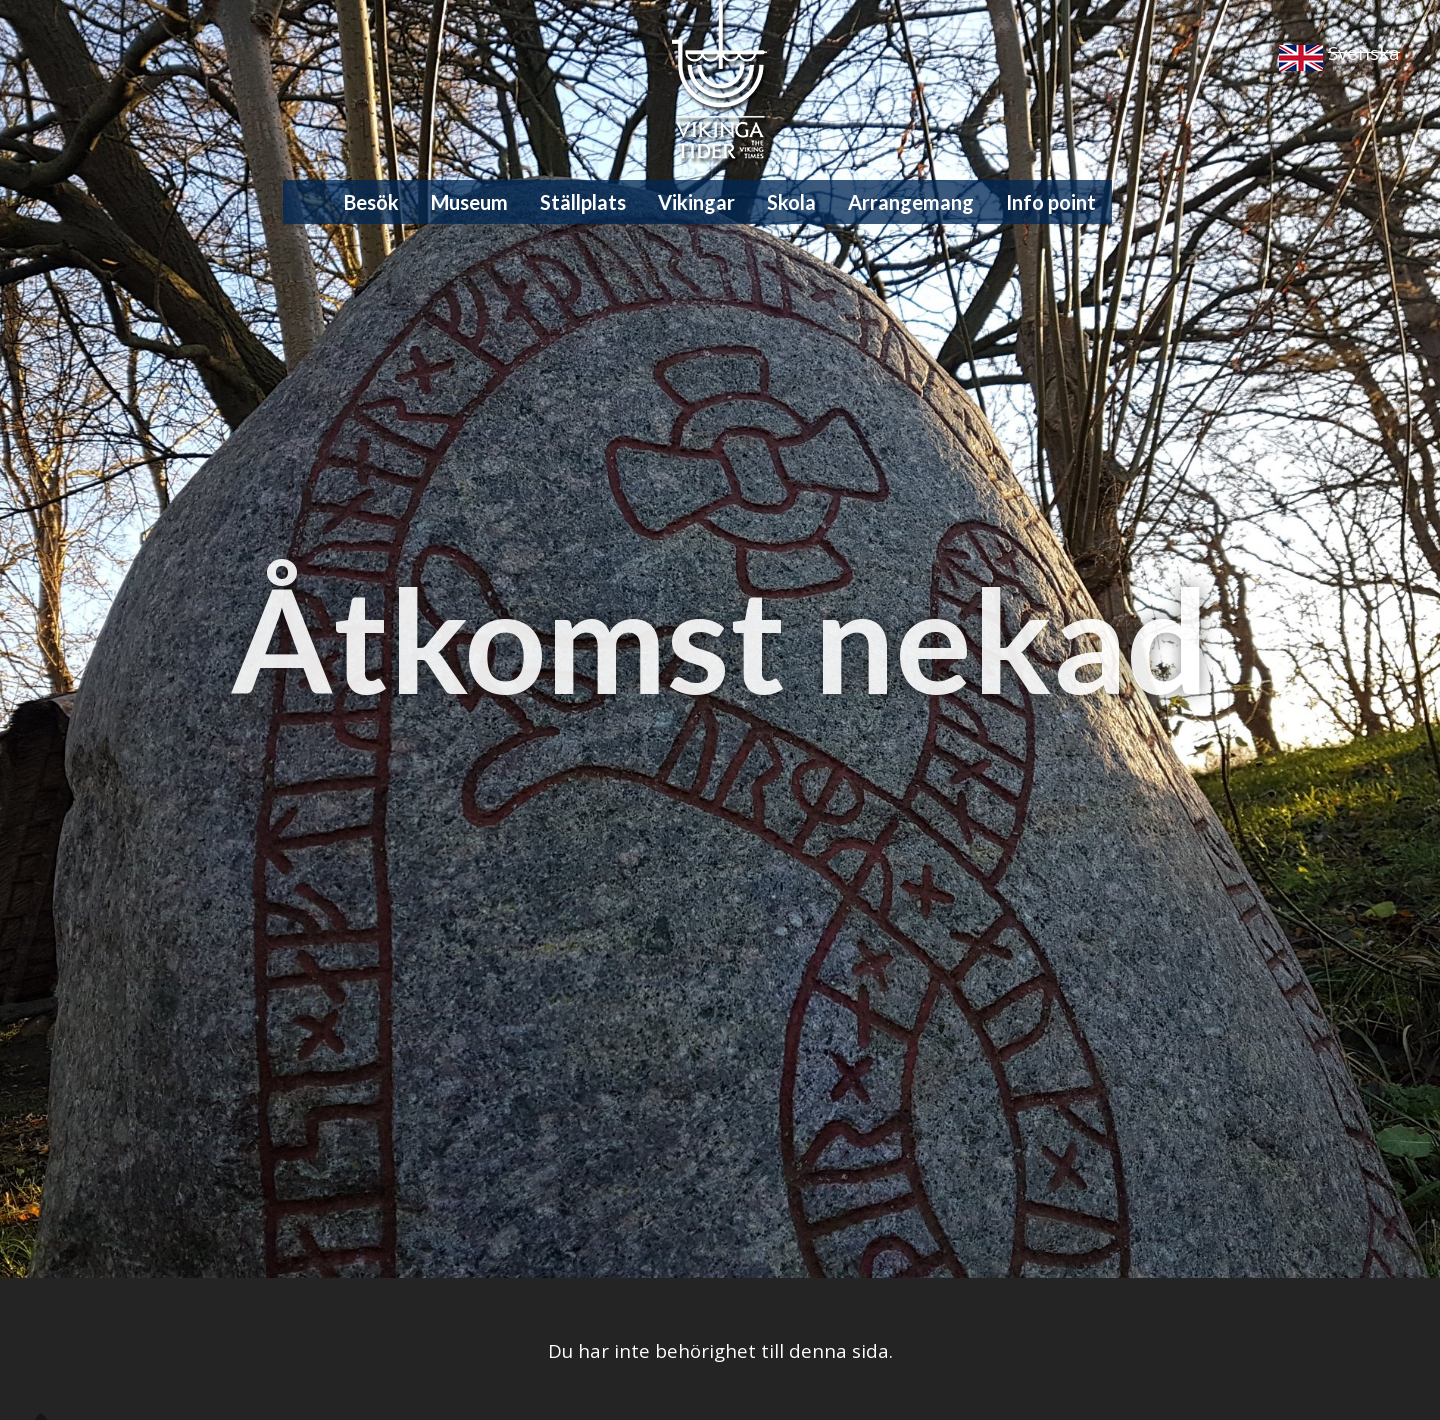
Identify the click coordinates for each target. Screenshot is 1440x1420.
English (1301, 57)
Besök (371, 202)
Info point (1051, 202)
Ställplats (583, 202)
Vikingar (696, 202)
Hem (313, 202)
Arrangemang (911, 202)
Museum (469, 202)
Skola (791, 202)
